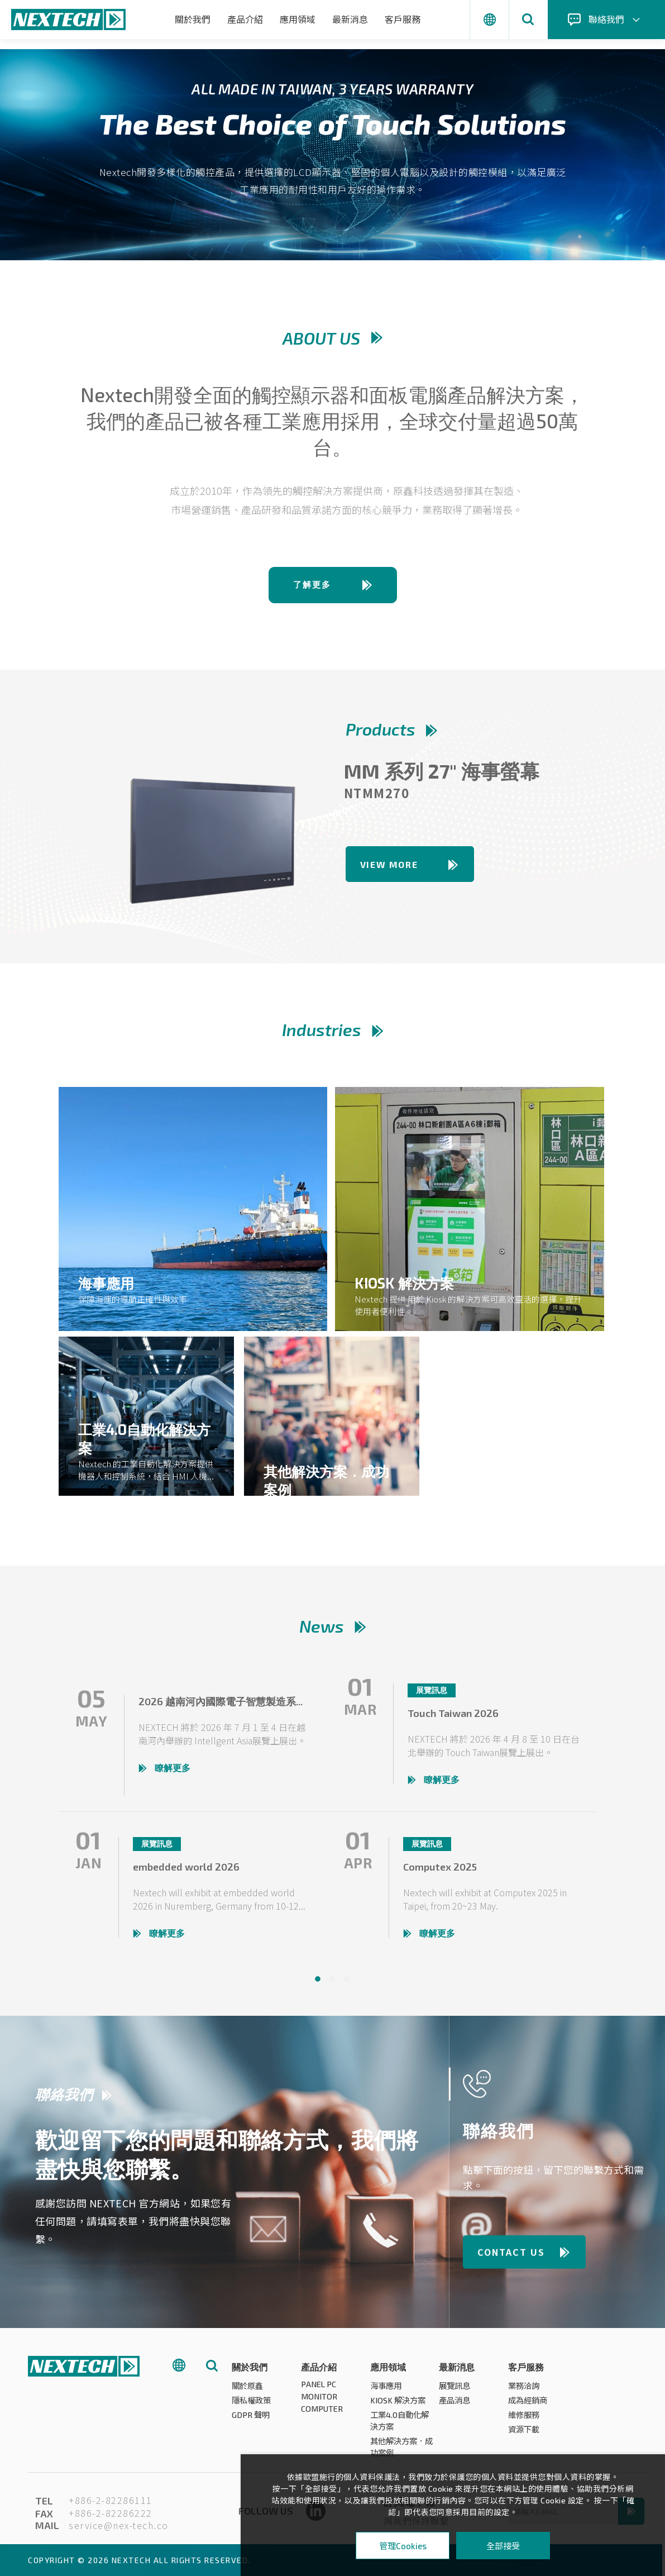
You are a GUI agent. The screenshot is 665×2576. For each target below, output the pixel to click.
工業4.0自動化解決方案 (401, 2425)
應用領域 (297, 19)
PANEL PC (319, 2389)
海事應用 (387, 2390)
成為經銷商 (529, 2405)
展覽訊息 (455, 2390)
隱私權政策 (253, 2405)
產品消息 (455, 2405)
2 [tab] (332, 1983)
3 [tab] (347, 1983)
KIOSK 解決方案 (398, 2405)
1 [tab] (317, 1983)
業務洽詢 (525, 2390)
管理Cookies (403, 2546)
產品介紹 (245, 19)
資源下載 (525, 2434)
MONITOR (319, 2402)
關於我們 (192, 19)
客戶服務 (402, 19)
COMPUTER (322, 2415)
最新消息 (350, 19)
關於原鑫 (248, 2390)
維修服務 (525, 2419)
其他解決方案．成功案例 (399, 2451)
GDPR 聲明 (251, 2419)
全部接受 (503, 2545)
